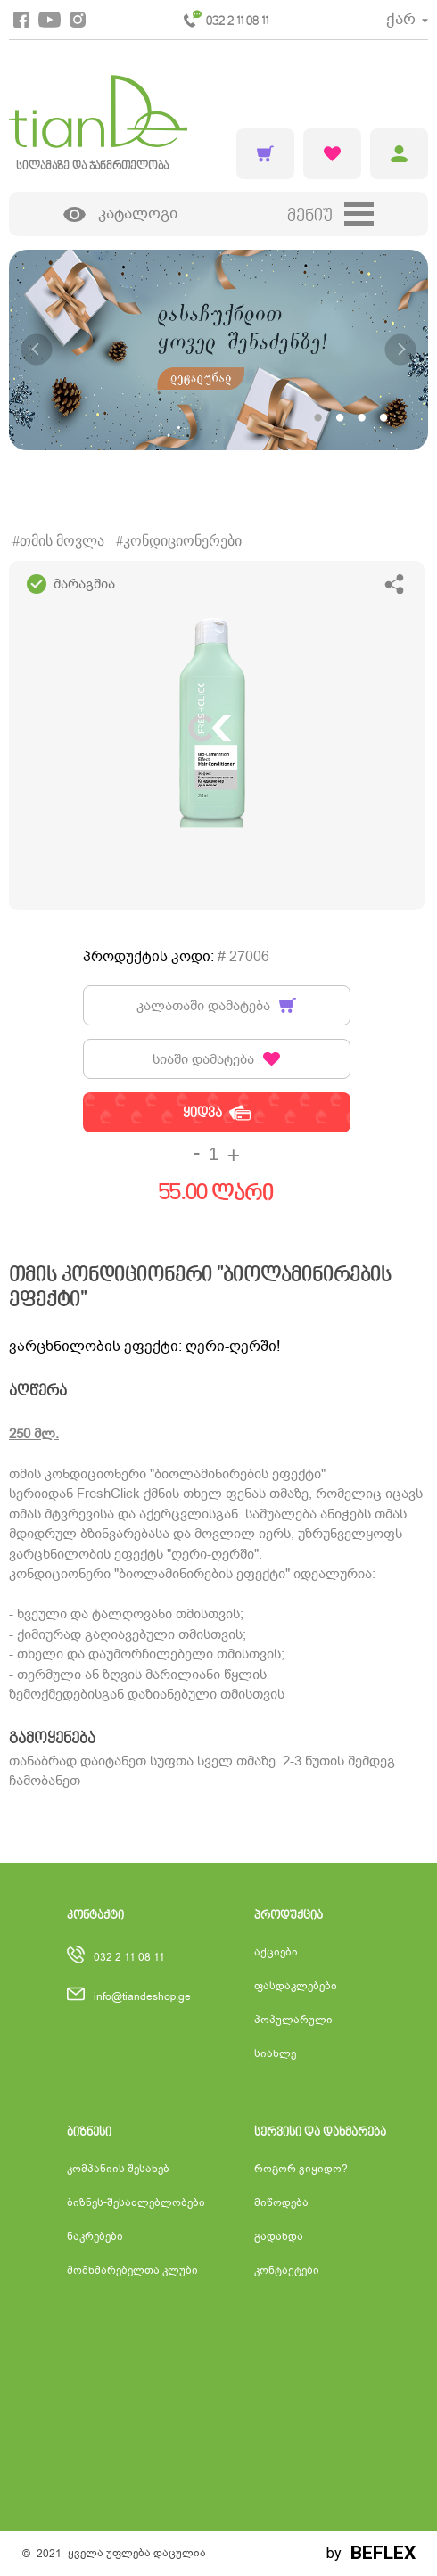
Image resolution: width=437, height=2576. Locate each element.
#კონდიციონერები (178, 540)
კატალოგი (120, 214)
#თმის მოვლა (58, 540)
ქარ (401, 19)
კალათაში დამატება (216, 1006)
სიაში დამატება (216, 1059)
